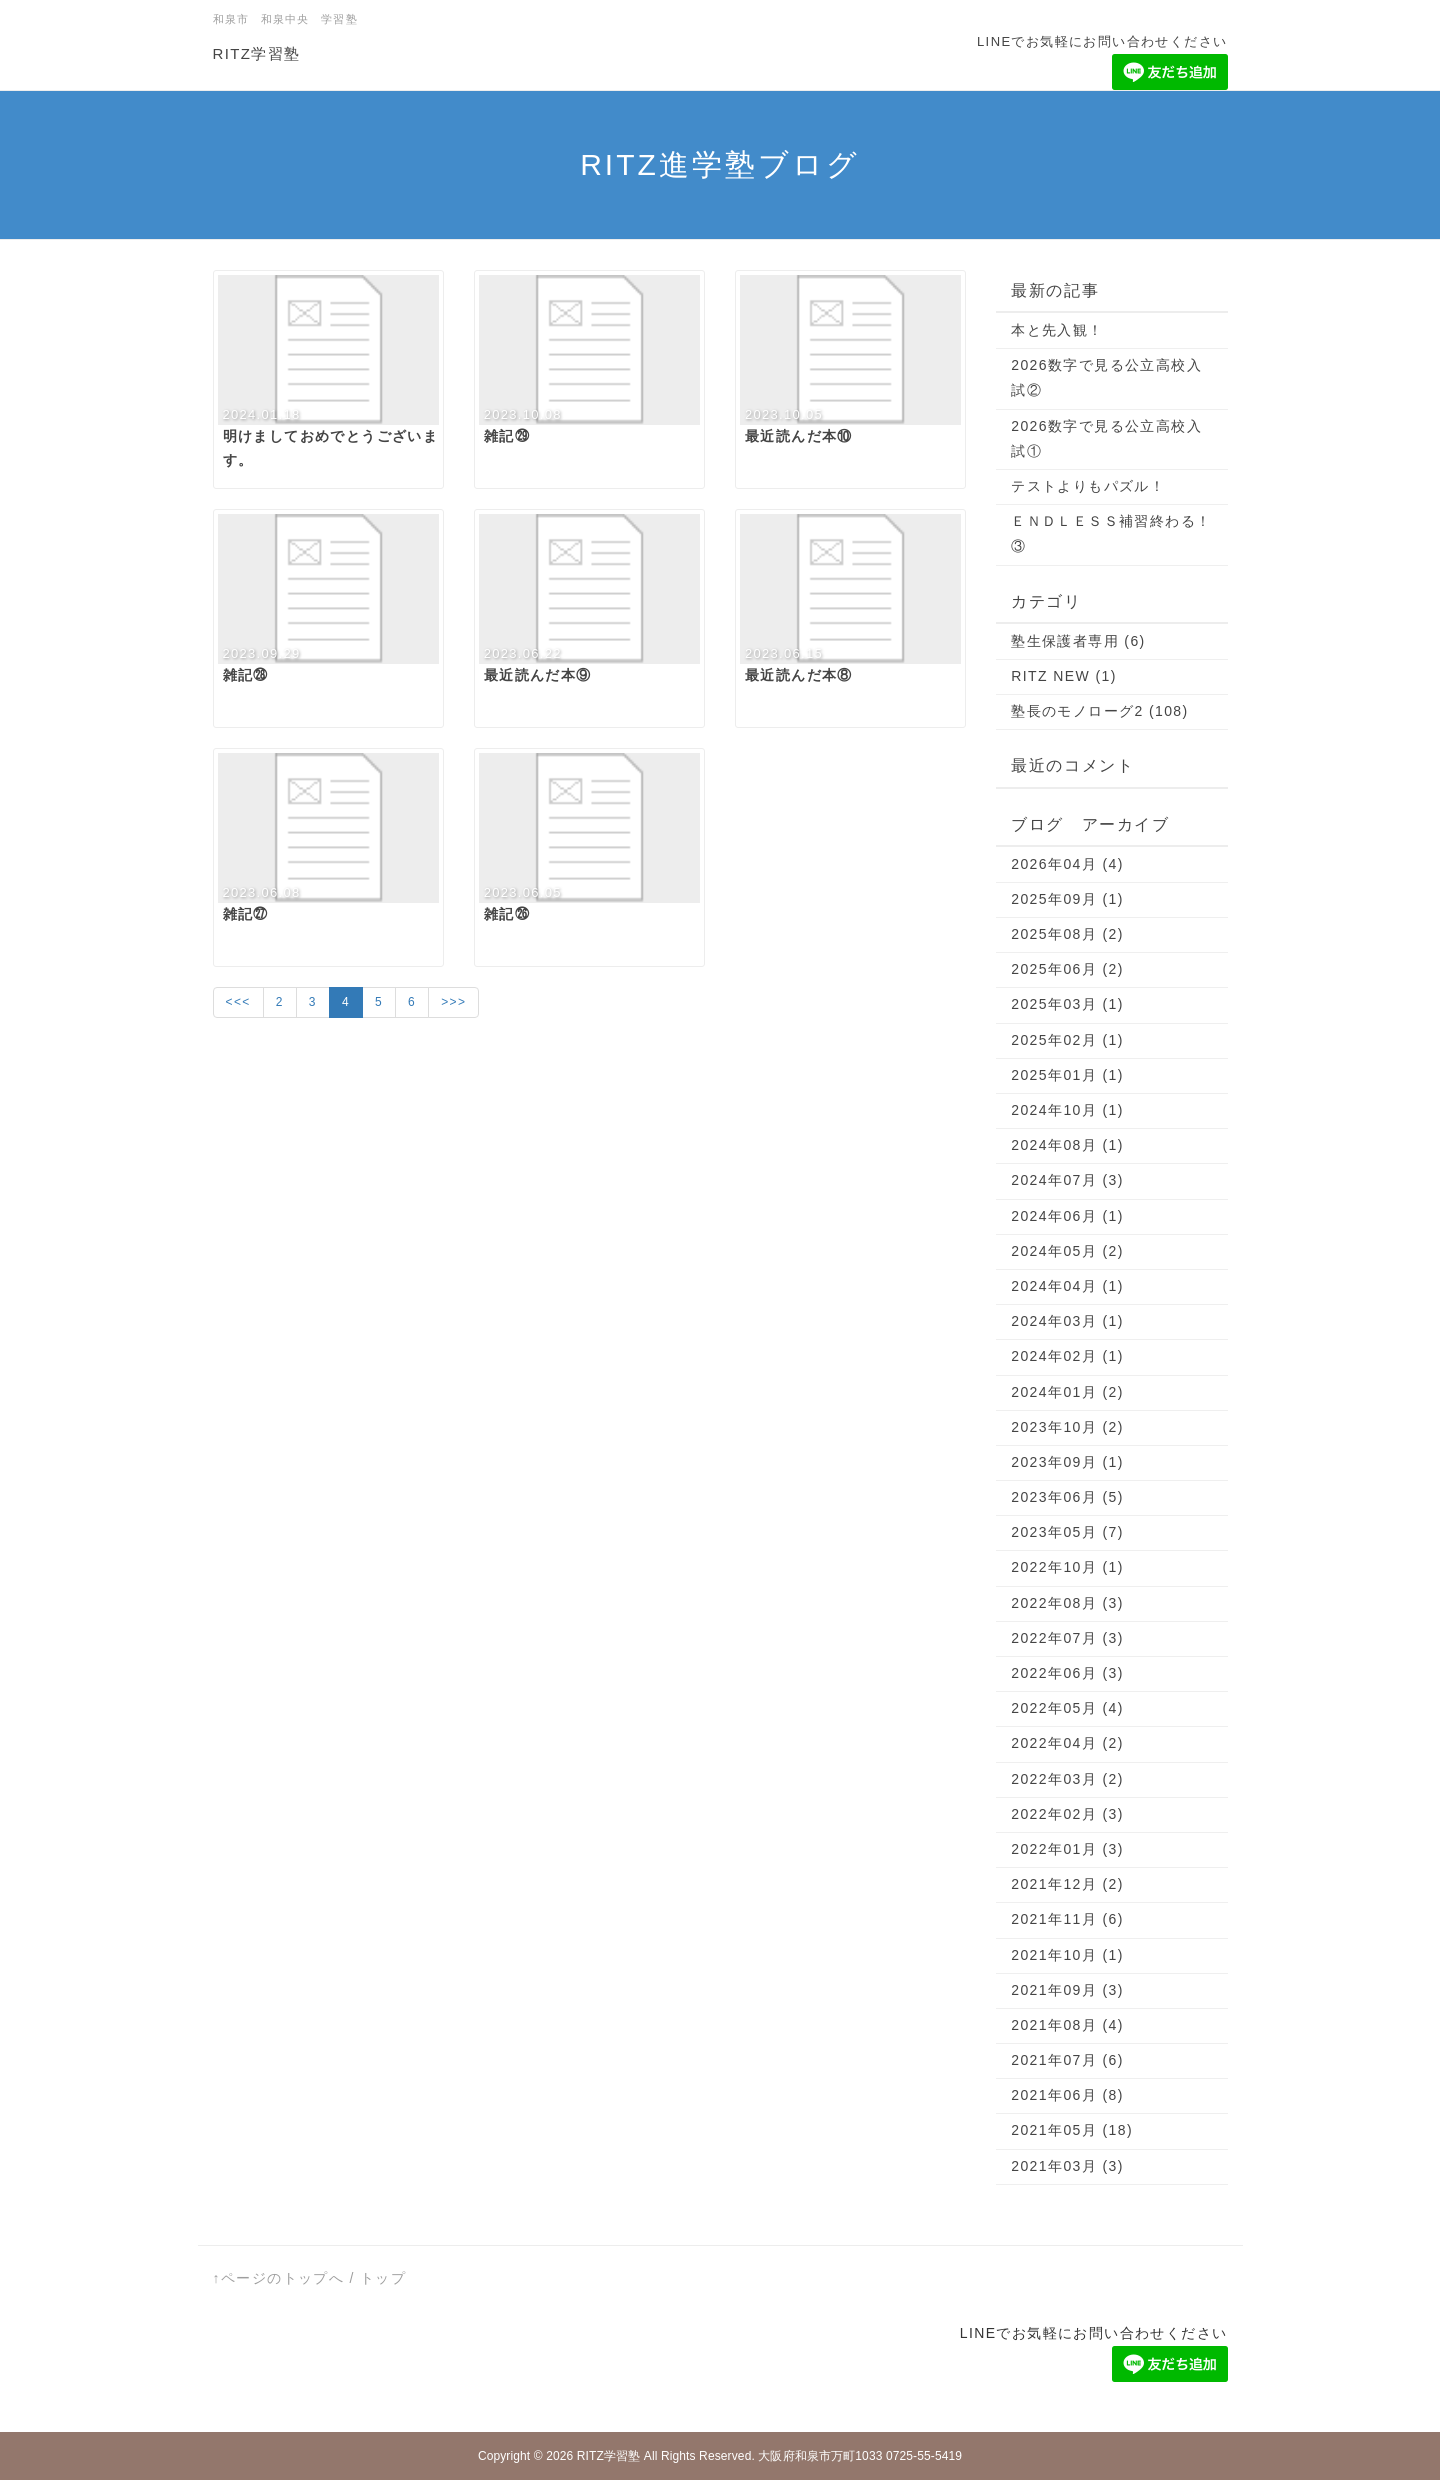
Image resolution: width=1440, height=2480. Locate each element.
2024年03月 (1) (1067, 1321)
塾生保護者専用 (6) (1078, 641)
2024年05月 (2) (1067, 1251)
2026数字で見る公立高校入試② (1106, 377)
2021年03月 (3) (1067, 2166)
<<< (238, 1002)
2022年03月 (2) (1067, 1779)
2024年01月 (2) (1067, 1392)
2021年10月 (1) (1067, 1955)
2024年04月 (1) (1067, 1286)
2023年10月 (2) (1067, 1427)
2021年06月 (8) (1067, 2095)
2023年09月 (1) (1067, 1462)
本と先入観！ (1057, 330)
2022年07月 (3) (1067, 1638)
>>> (453, 1002)
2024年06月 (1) (1067, 1216)
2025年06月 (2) (1067, 969)
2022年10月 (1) (1067, 1567)
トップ (383, 2278)
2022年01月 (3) (1067, 1849)
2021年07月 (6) (1067, 2060)
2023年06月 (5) (1067, 1497)
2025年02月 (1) (1067, 1040)
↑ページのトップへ (279, 2278)
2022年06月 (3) (1067, 1673)
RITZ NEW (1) (1063, 676)
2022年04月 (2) (1067, 1743)
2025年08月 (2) (1067, 934)
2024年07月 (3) (1067, 1180)
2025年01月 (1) (1067, 1075)
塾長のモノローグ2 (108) (1099, 711)
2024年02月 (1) (1067, 1356)
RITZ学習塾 (257, 53)
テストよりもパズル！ (1088, 486)
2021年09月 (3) (1067, 1990)
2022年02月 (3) (1067, 1814)
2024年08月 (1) (1067, 1145)
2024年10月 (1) (1067, 1110)
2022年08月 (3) (1067, 1603)
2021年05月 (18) (1072, 2130)
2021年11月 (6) (1067, 1919)
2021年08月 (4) (1067, 2025)
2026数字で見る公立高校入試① (1106, 438)
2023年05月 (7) (1067, 1532)
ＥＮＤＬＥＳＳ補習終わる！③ (1111, 533)
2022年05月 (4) (1067, 1708)
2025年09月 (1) (1067, 899)
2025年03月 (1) (1067, 1004)
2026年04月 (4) (1067, 864)
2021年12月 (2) (1067, 1884)
